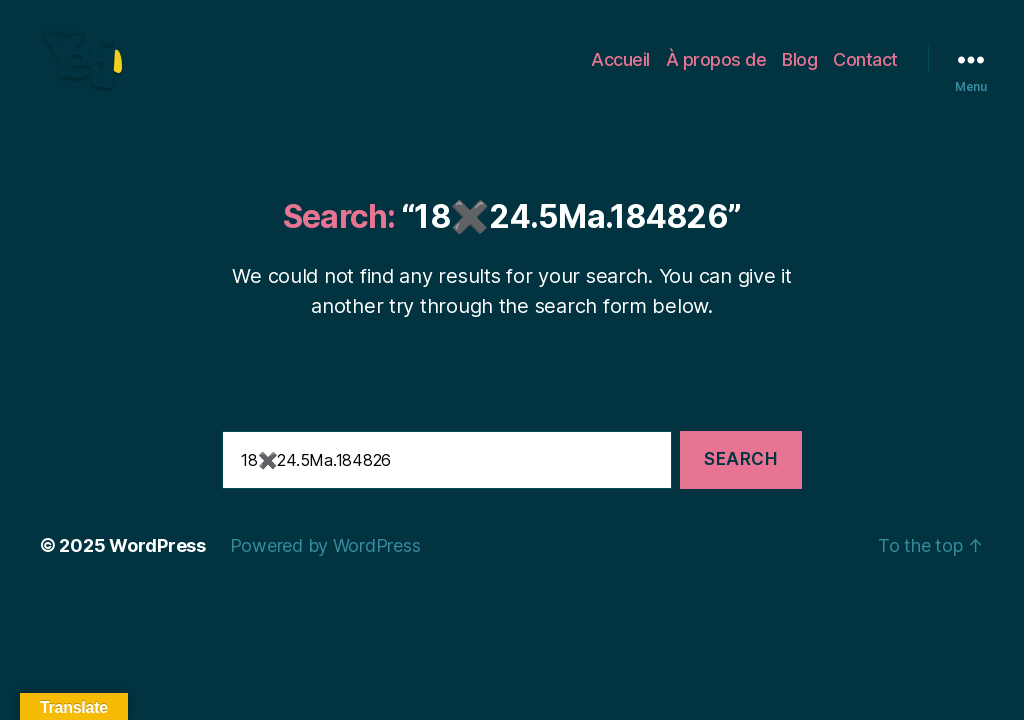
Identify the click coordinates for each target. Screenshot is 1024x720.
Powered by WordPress (325, 572)
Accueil (620, 72)
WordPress (157, 572)
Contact (865, 72)
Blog (799, 72)
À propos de (716, 72)
